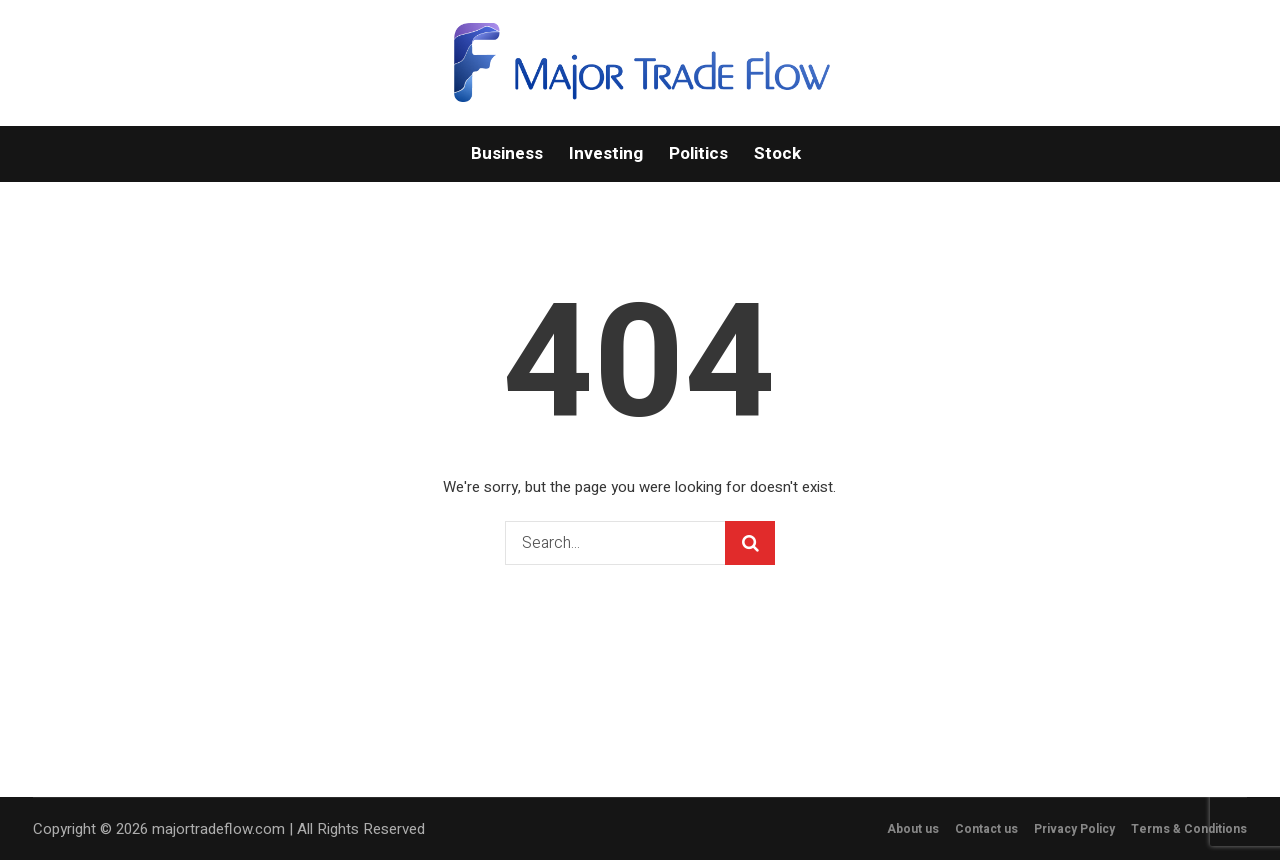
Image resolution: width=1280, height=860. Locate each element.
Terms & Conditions (1189, 829)
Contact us (986, 829)
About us (913, 829)
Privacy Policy (1074, 829)
